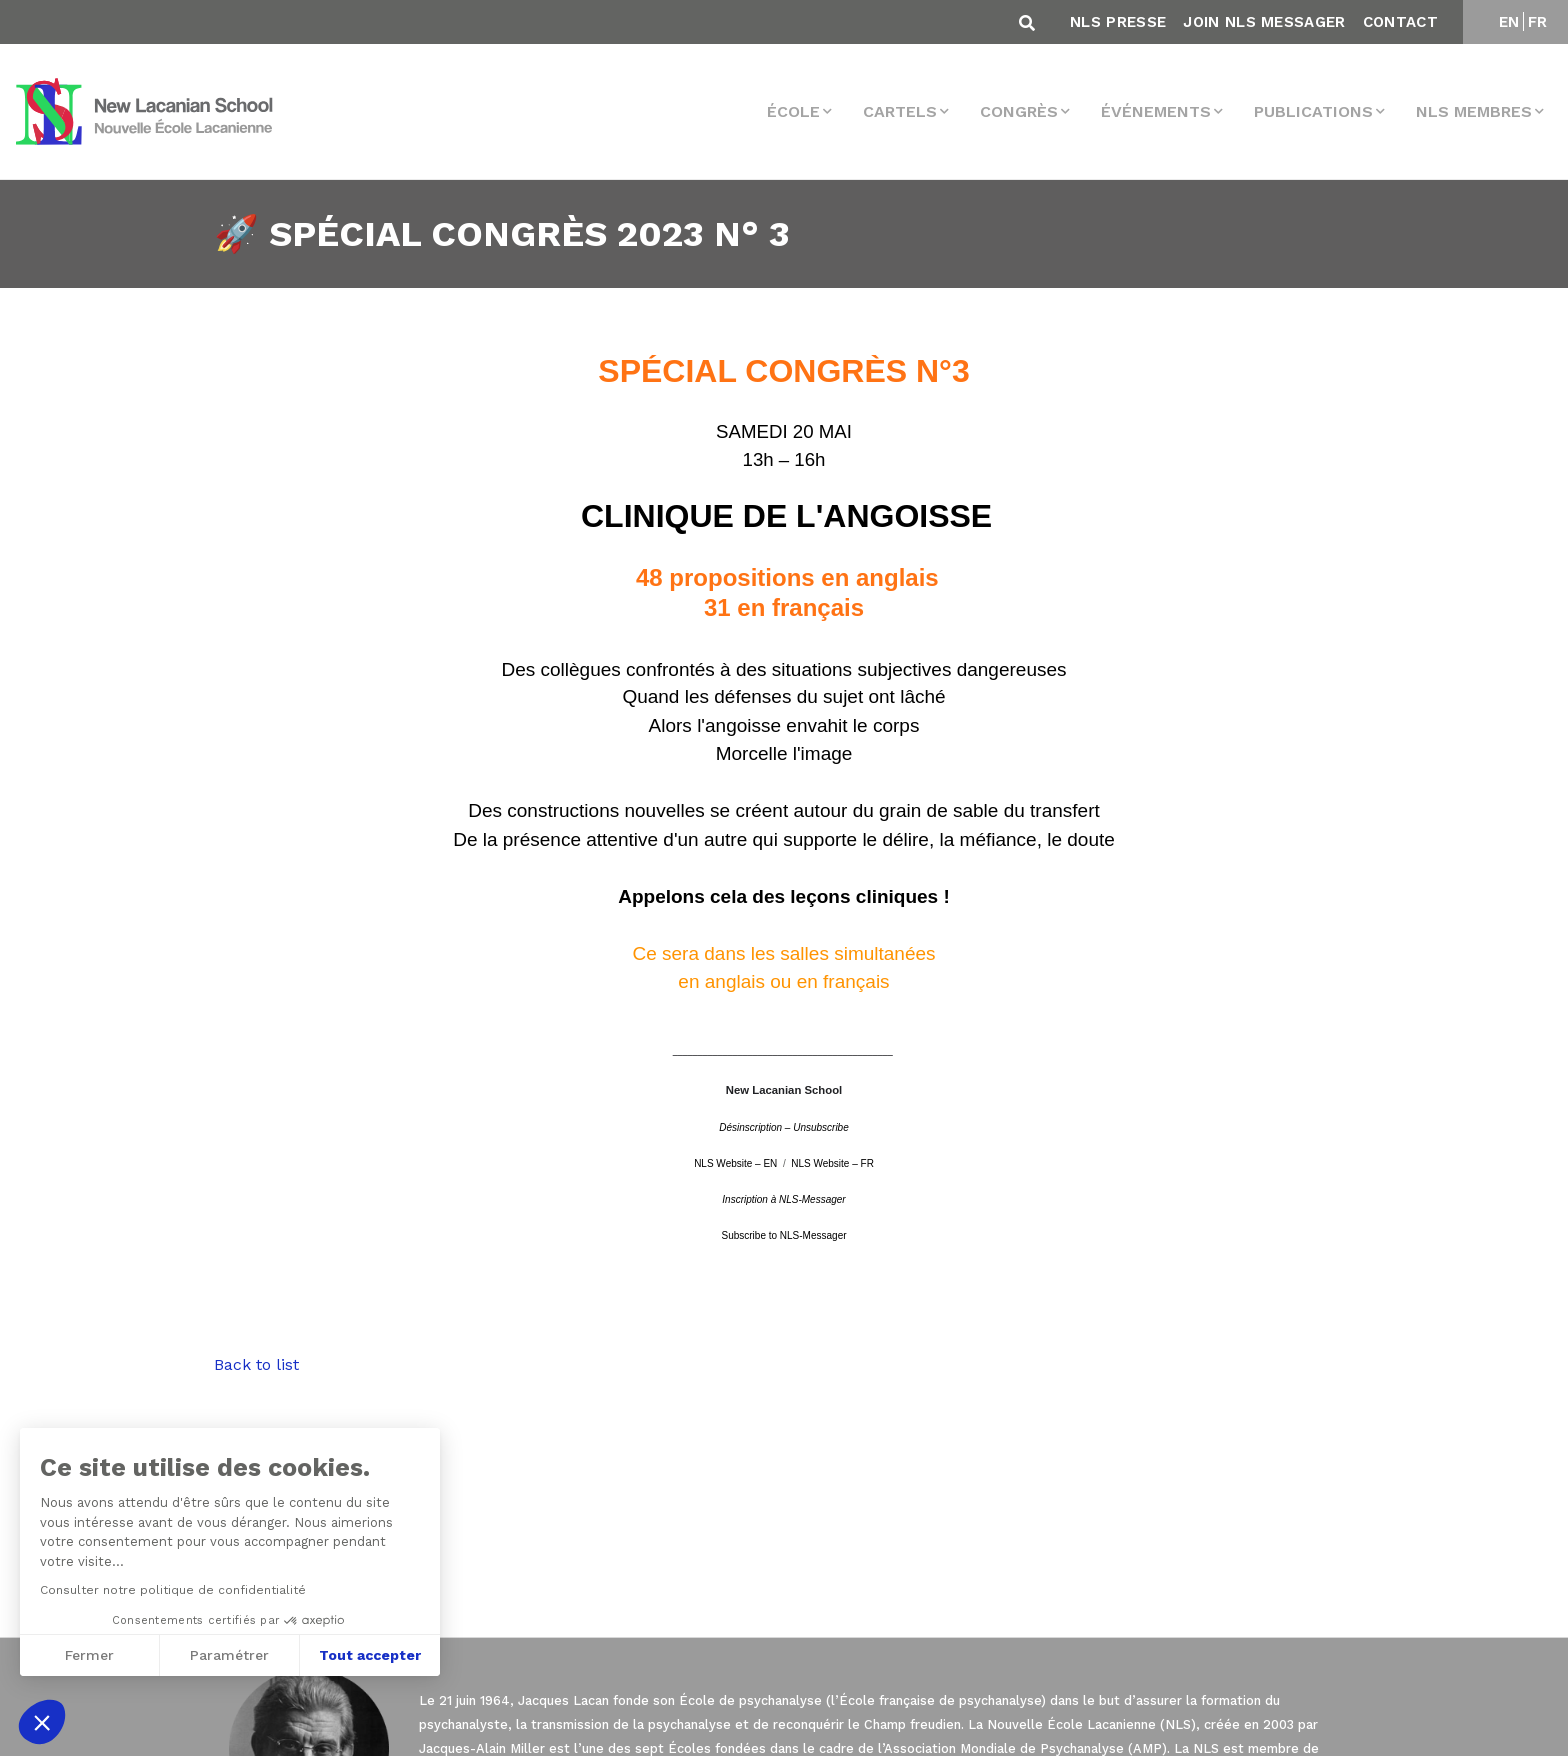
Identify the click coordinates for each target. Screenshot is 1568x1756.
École (793, 111)
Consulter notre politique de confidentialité (171, 1590)
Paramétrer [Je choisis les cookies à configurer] (227, 1655)
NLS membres (1474, 111)
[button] (42, 1722)
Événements (1156, 111)
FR (1538, 22)
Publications (1313, 111)
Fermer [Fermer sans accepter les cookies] (87, 1655)
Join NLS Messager (1264, 22)
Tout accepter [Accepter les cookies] (368, 1655)
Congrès (1019, 111)
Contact (1400, 22)
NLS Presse (1118, 22)
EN (1509, 22)
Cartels (900, 111)
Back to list (256, 1364)
